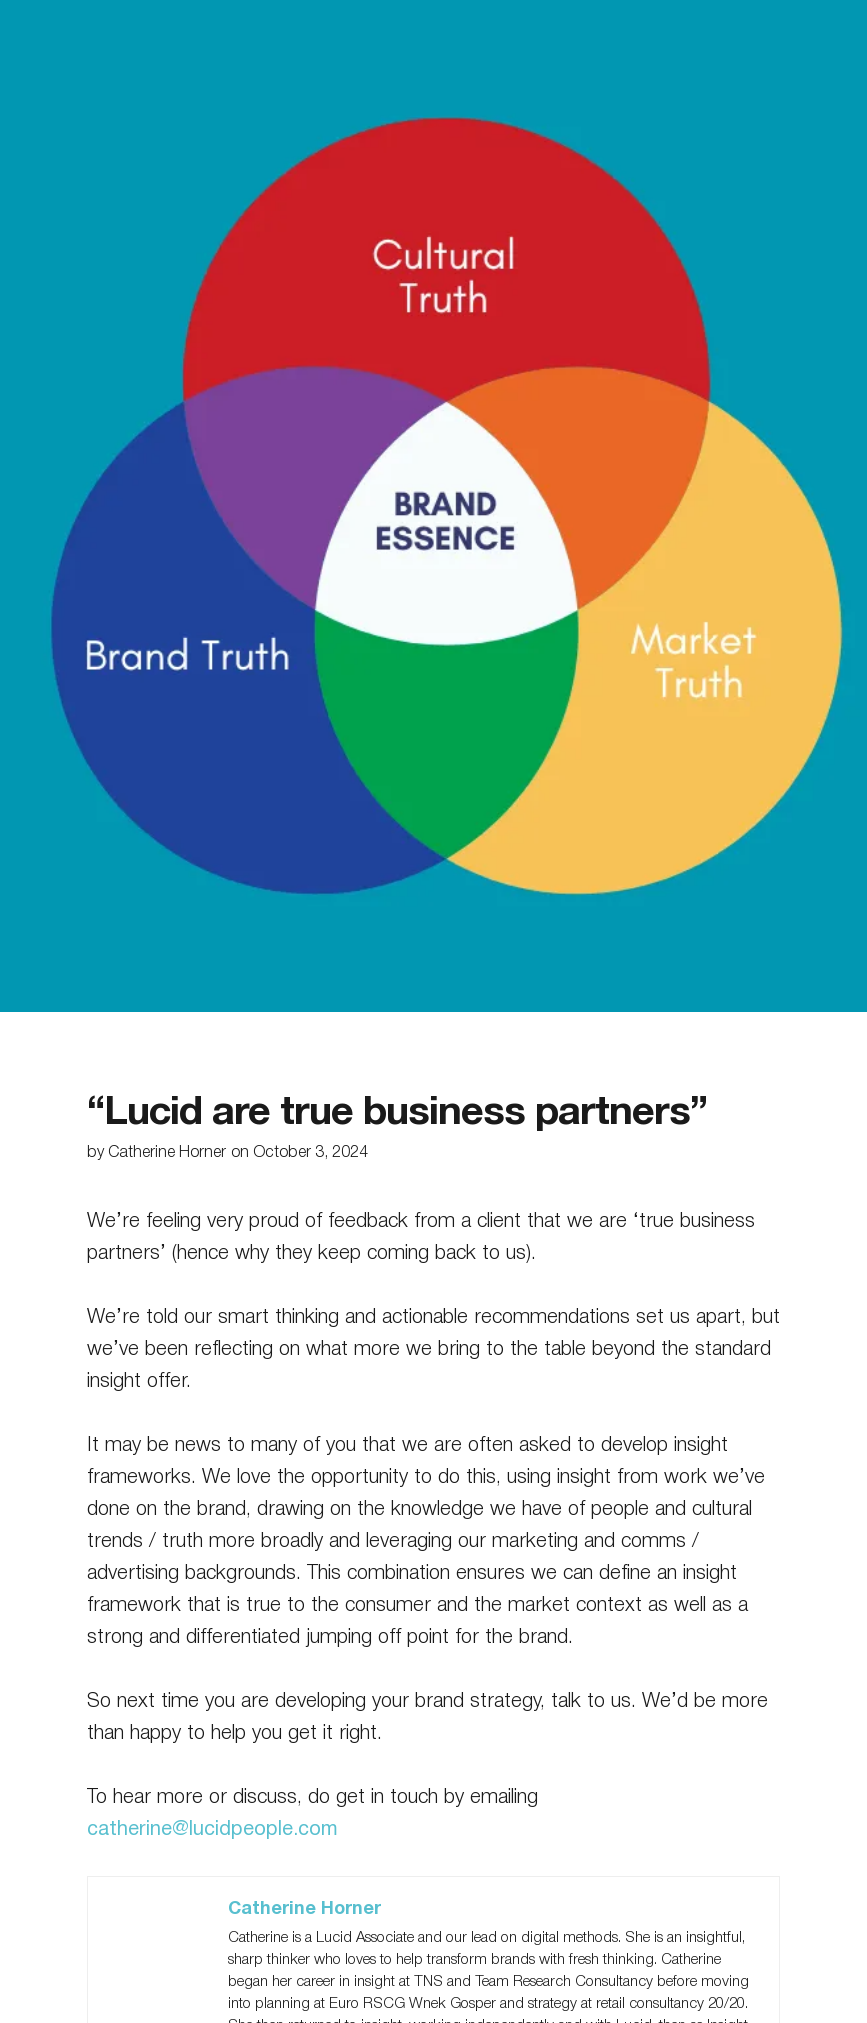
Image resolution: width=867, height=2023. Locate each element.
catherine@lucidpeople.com (212, 1830)
